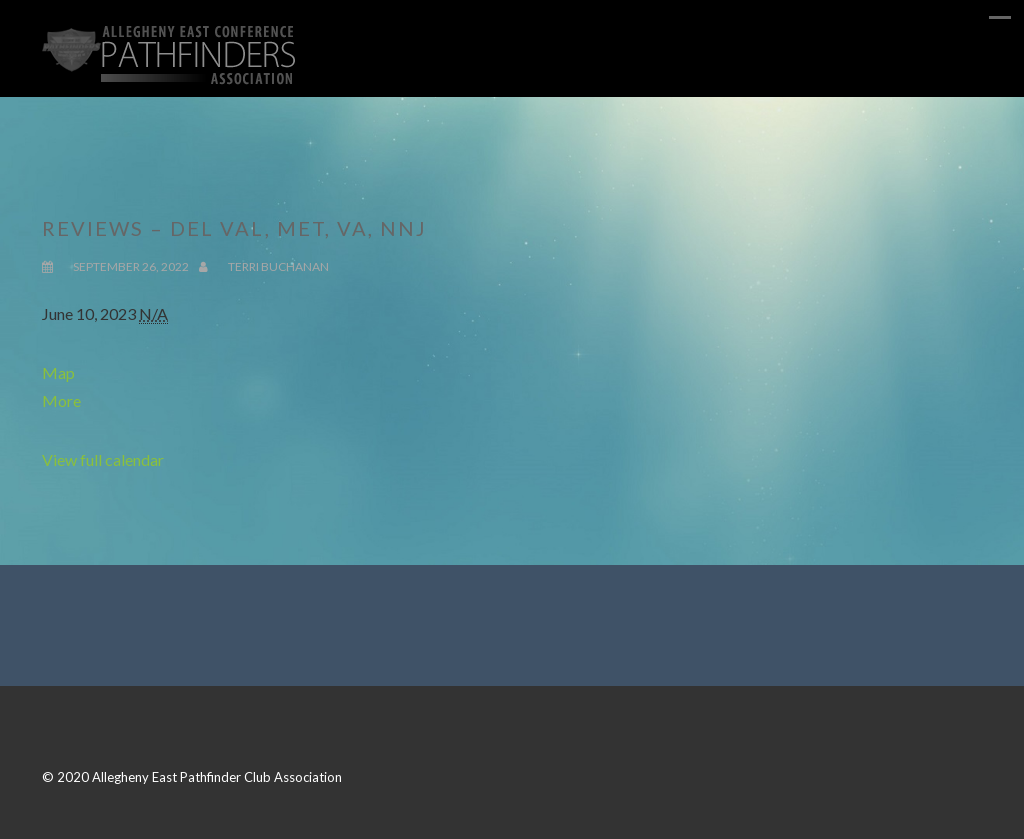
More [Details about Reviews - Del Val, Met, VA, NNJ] (61, 400)
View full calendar (103, 459)
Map (58, 372)
